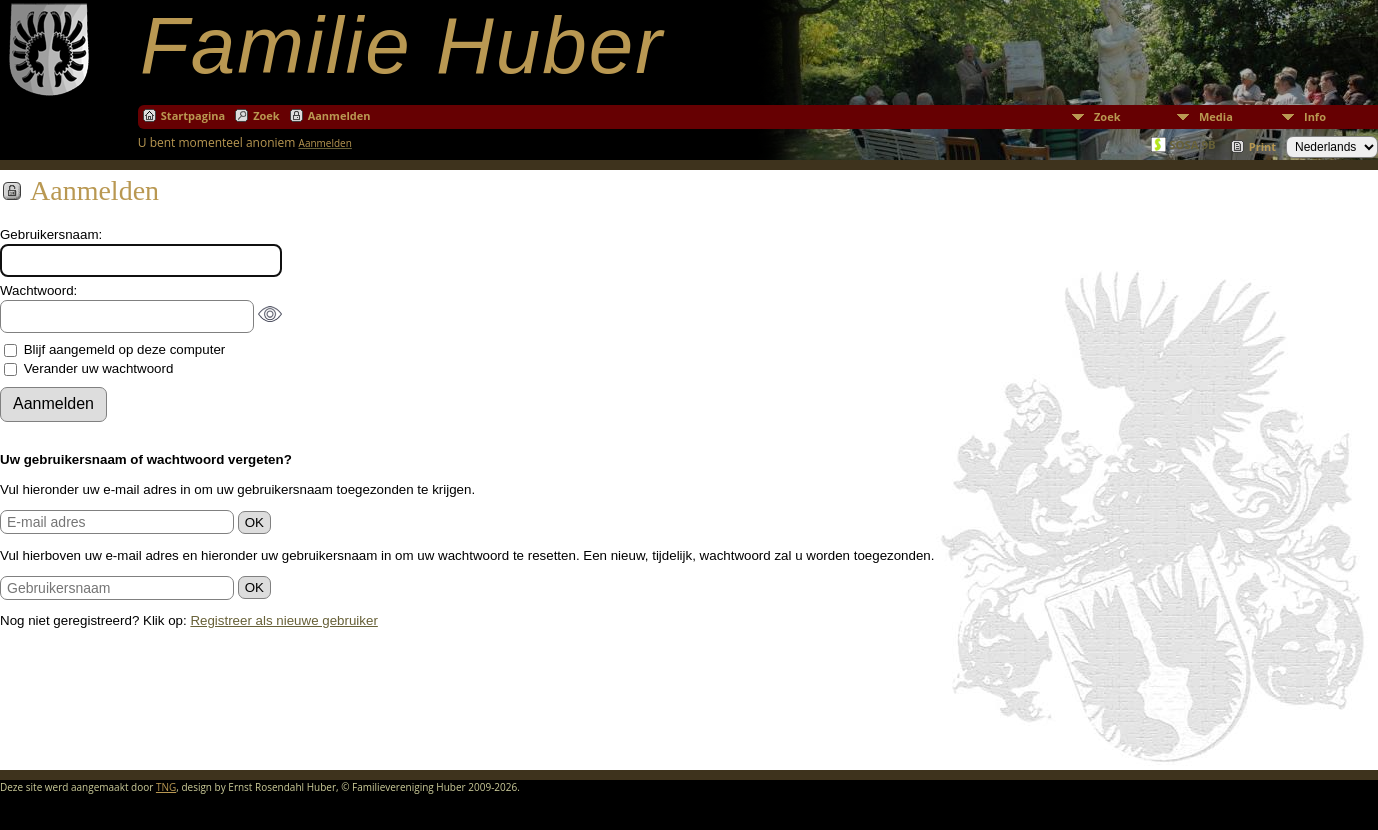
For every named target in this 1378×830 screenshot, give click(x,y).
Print (1262, 146)
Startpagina (193, 115)
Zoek (1107, 116)
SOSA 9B (1192, 144)
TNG (166, 787)
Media (1216, 116)
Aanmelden (339, 115)
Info (1315, 116)
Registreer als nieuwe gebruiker (283, 620)
